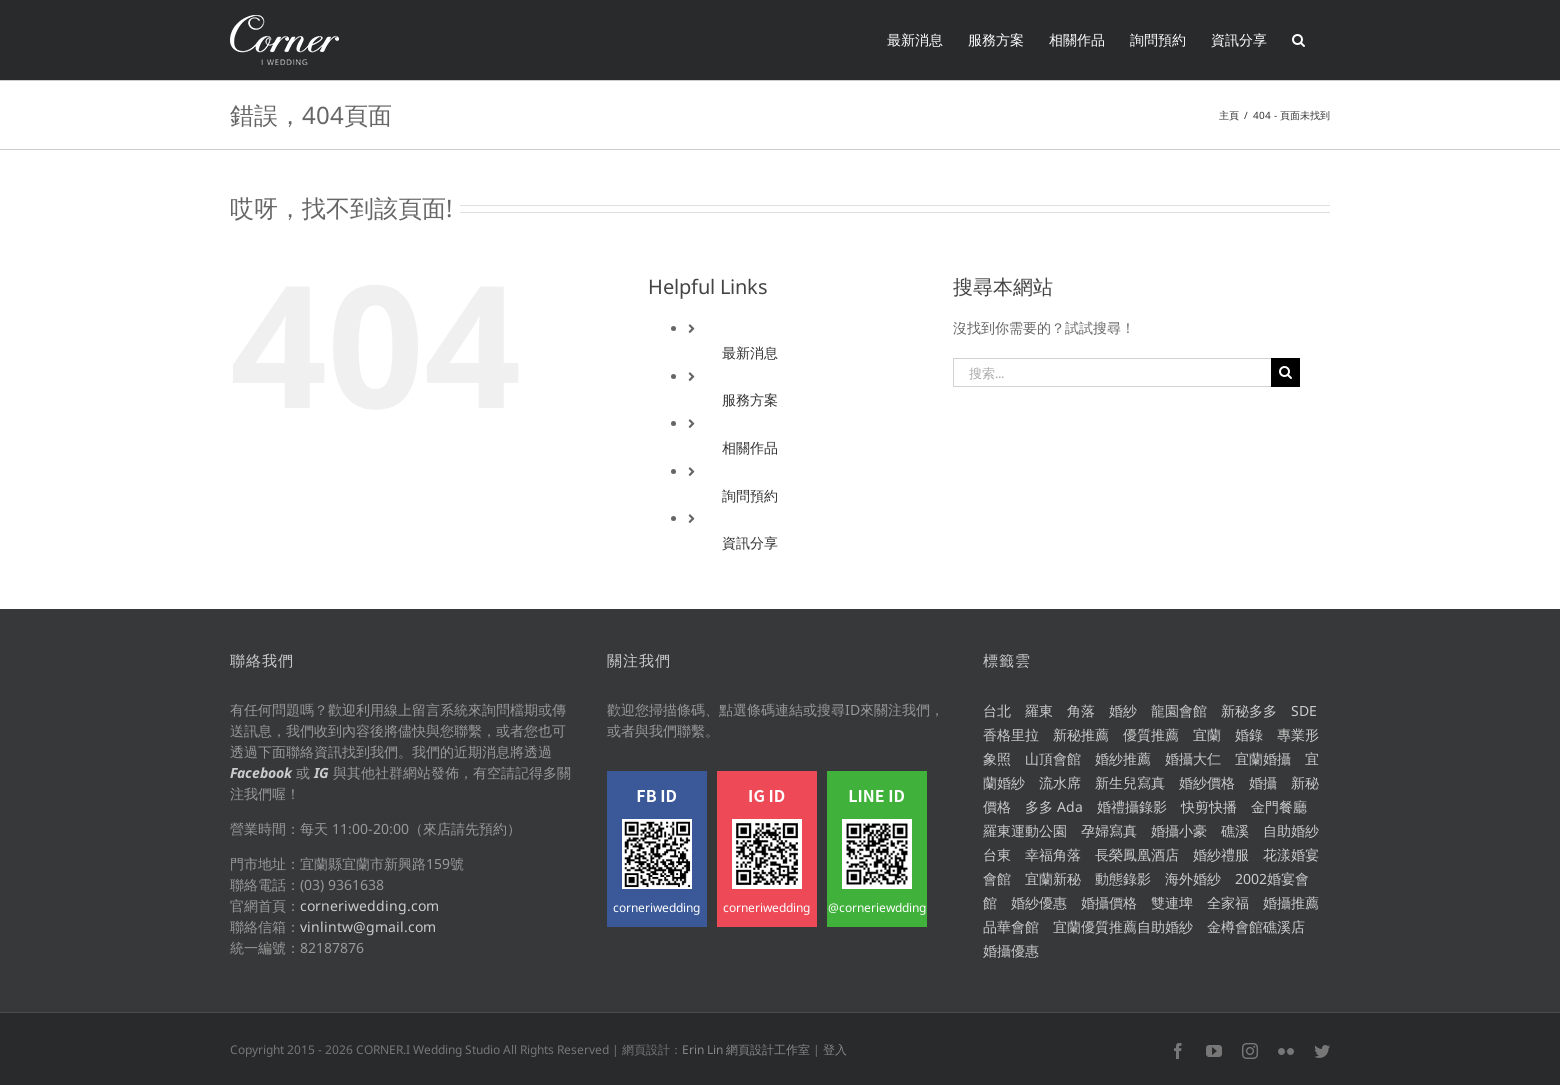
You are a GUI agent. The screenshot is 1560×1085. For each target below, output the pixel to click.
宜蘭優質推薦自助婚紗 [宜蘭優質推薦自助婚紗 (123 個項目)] (1123, 926)
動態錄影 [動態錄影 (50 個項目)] (1123, 878)
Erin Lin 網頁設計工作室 (746, 1049)
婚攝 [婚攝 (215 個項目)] (1263, 782)
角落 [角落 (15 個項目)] (1081, 710)
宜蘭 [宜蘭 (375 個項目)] (1207, 734)
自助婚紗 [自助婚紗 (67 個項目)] (1291, 830)
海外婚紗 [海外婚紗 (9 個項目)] (1193, 878)
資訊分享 (750, 542)
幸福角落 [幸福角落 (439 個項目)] (1053, 854)
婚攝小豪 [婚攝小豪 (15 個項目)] (1179, 830)
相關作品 (750, 447)
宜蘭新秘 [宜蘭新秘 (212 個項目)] (1053, 878)
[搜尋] (1285, 372)
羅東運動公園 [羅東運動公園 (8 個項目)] (1025, 830)
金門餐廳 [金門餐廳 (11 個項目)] (1279, 806)
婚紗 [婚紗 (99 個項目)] (1123, 710)
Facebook (261, 772)
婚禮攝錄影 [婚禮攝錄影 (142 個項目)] (1132, 806)
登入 (835, 1049)
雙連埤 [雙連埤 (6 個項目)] (1172, 902)
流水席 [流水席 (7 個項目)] (1060, 782)
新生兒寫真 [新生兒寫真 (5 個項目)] (1130, 782)
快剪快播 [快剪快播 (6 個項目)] (1209, 806)
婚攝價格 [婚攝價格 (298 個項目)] (1109, 902)
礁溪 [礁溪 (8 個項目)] (1235, 830)
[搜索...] (1112, 372)
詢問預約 (750, 495)
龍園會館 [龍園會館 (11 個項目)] (1179, 710)
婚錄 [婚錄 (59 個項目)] (1249, 734)
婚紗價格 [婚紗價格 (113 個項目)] (1207, 782)
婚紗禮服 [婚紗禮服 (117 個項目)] (1221, 854)
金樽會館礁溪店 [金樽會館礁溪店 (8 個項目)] (1256, 926)
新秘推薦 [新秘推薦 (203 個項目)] (1081, 734)
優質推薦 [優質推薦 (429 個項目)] (1151, 734)
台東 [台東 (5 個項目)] (997, 854)
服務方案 (750, 399)
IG (321, 772)
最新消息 (750, 352)
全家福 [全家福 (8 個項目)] (1228, 902)
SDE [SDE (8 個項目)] (1304, 710)
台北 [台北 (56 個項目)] (997, 710)
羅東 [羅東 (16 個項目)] (1039, 710)
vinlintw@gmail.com (368, 926)
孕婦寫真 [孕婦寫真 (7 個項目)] (1109, 830)
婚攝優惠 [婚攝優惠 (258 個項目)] (1011, 950)
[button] (1298, 40)
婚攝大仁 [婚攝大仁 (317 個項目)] (1193, 758)
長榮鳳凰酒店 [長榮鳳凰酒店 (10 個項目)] (1137, 854)
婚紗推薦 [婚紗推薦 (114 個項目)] (1123, 758)
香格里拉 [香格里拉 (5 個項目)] (1011, 734)
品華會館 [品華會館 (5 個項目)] (1011, 926)
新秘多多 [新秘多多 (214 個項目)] (1249, 710)
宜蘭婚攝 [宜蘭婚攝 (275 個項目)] (1263, 758)
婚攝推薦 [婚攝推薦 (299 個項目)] (1291, 902)
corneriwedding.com (369, 905)
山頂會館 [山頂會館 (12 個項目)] (1053, 758)
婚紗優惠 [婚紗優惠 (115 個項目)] (1039, 902)
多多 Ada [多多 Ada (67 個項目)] (1054, 806)
